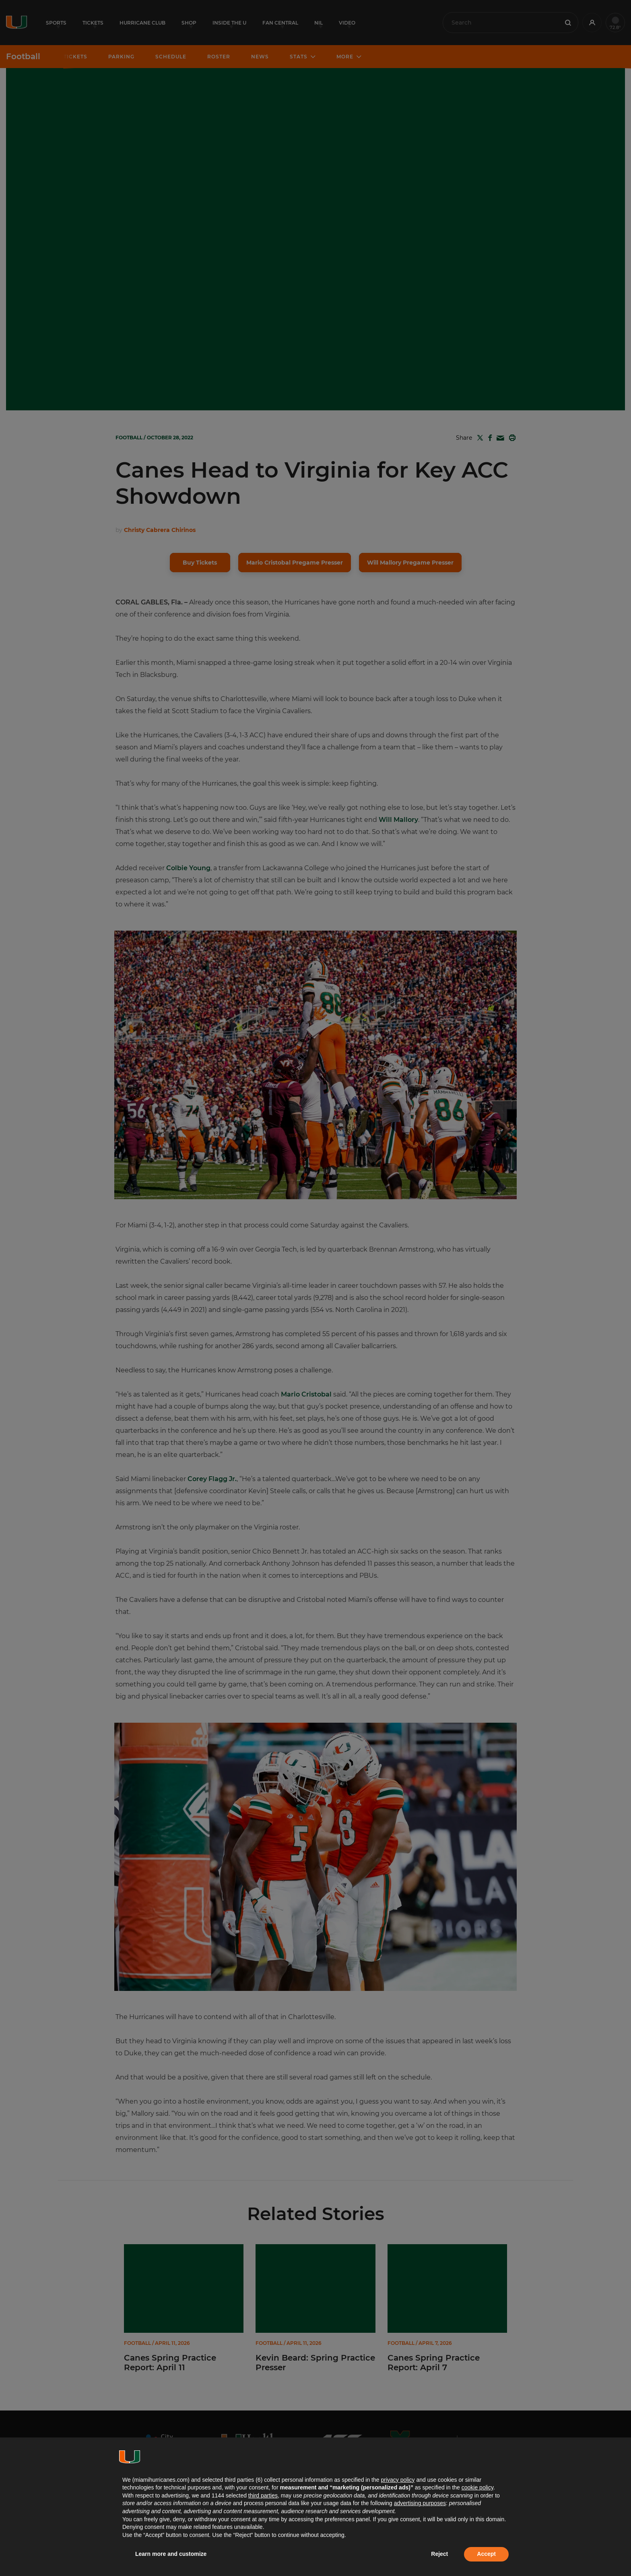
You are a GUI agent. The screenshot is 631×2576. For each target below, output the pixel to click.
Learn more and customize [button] (170, 2554)
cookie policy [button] (477, 2487)
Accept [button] (486, 2554)
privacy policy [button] (397, 2480)
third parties (263, 2495)
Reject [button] (439, 2554)
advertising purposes (420, 2503)
